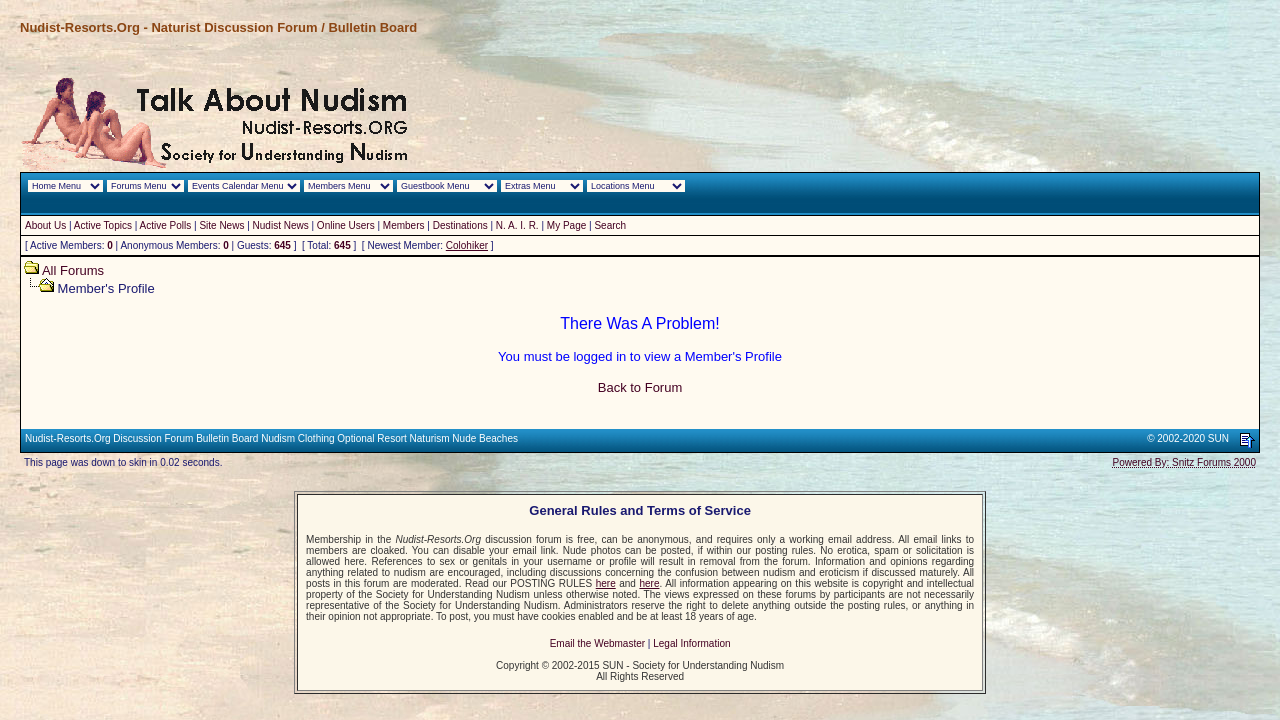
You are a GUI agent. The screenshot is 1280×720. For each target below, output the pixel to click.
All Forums (73, 270)
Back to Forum (640, 387)
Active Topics (103, 225)
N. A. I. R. (517, 225)
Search (610, 225)
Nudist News (281, 225)
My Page (566, 225)
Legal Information (691, 643)
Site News (221, 225)
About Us (45, 225)
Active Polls (166, 225)
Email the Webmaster (597, 643)
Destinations (460, 225)
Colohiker (467, 245)
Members (404, 225)
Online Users (346, 225)
